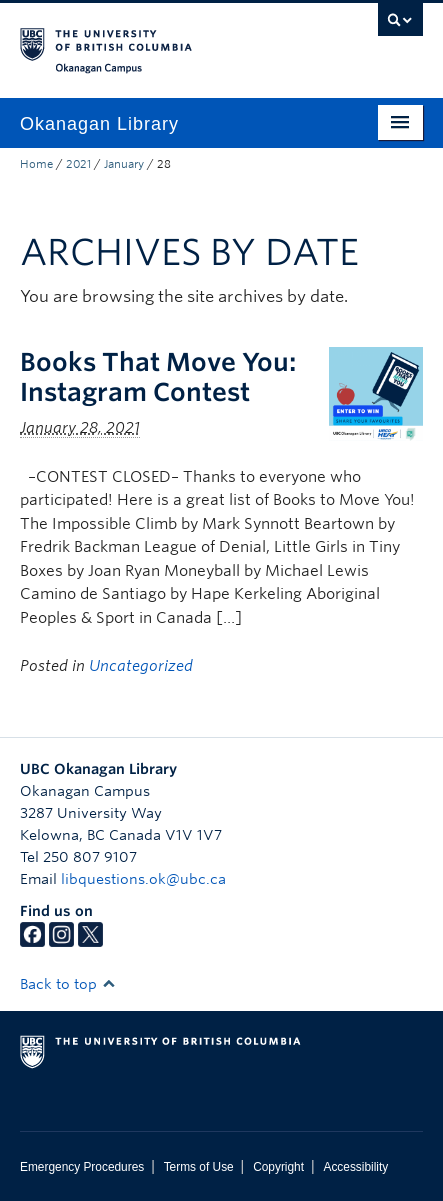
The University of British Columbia (161, 41)
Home (36, 164)
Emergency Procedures (82, 1167)
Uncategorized (141, 666)
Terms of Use (199, 1167)
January (124, 164)
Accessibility (355, 1167)
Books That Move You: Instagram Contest (158, 377)
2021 (78, 164)
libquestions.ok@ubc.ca (143, 879)
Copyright (278, 1167)
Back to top (68, 984)
